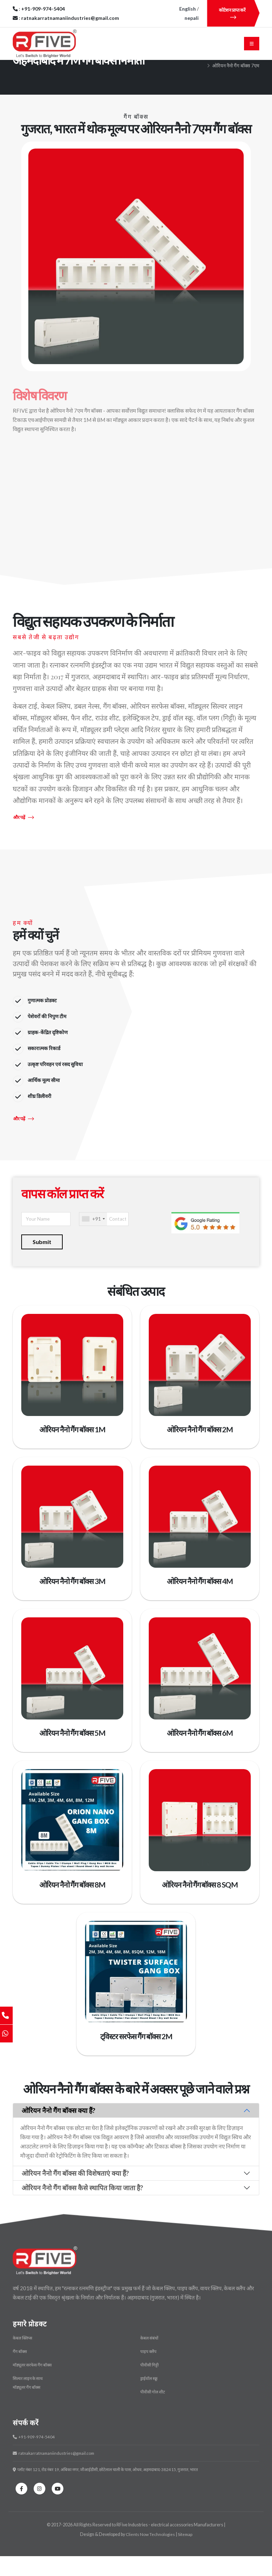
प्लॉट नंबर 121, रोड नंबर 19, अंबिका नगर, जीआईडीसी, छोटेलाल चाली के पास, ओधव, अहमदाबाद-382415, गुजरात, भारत (111, 2489)
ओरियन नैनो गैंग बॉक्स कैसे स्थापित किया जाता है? (82, 2211)
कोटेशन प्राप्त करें (233, 13)
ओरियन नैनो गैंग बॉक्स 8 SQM (200, 1908)
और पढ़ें (23, 842)
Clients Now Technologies (149, 2554)
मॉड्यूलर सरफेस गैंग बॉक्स (34, 2387)
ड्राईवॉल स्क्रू (149, 2400)
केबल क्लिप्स (23, 2360)
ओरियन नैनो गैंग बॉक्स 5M (72, 1756)
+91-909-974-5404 (34, 2457)
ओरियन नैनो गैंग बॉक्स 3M (72, 1605)
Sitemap (186, 2554)
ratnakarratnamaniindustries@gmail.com (57, 2473)
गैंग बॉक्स (251, 81)
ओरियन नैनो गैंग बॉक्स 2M (199, 1454)
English (187, 9)
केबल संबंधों (150, 2360)
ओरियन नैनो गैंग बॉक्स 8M (72, 1908)
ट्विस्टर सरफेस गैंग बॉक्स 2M (136, 2059)
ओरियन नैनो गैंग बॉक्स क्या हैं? (58, 2133)
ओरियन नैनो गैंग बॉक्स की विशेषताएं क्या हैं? (75, 2196)
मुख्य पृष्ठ (208, 81)
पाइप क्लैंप (148, 2373)
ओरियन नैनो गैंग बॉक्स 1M (72, 1454)
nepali (192, 18)
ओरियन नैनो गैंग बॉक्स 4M (199, 1605)
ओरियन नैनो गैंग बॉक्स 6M (199, 1756)
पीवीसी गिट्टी (149, 2387)
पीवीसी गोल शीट (153, 2413)
